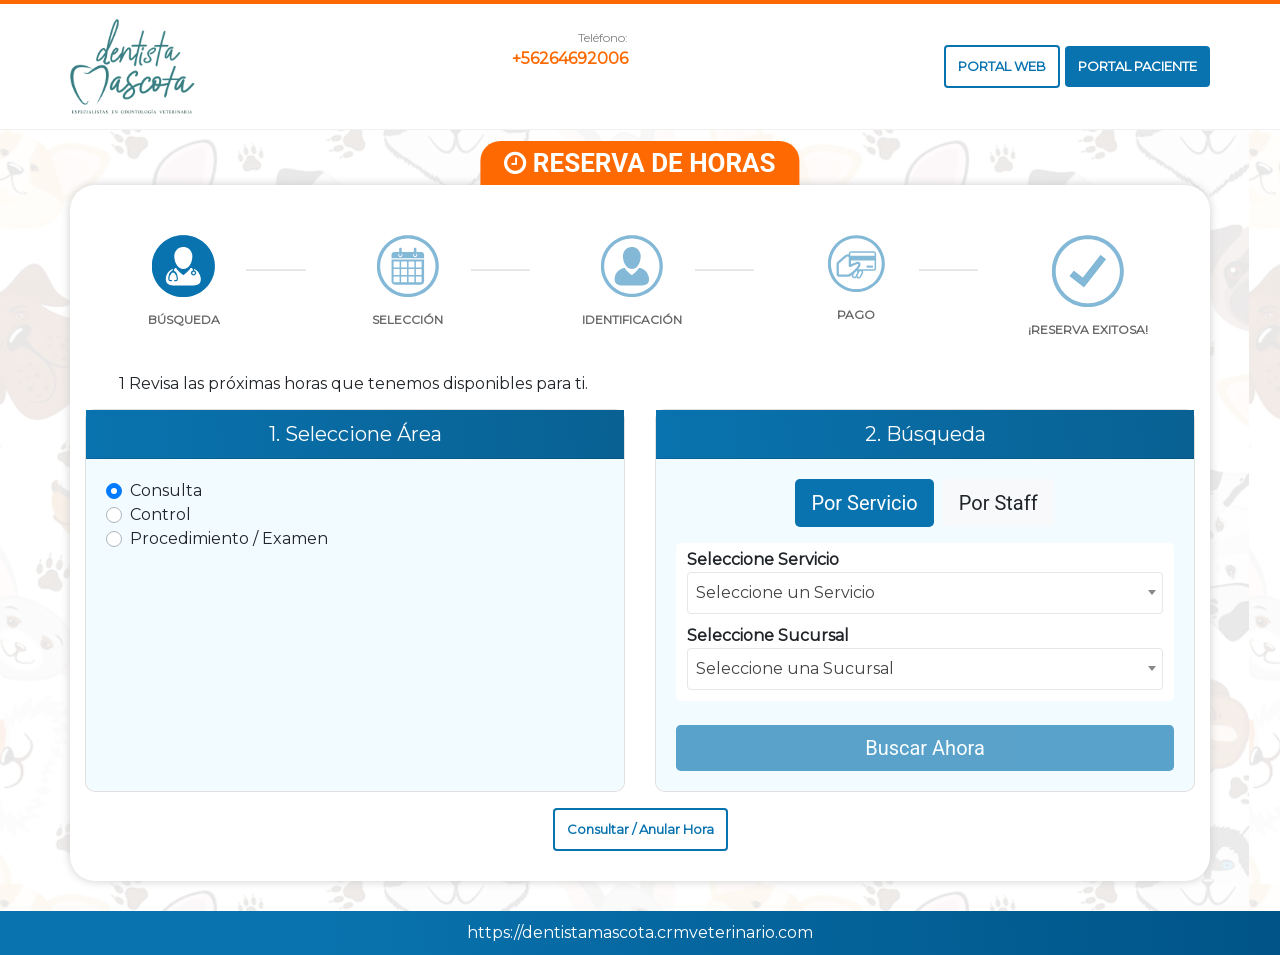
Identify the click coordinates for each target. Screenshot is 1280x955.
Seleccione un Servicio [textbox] (785, 592)
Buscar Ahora (925, 748)
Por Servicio (864, 503)
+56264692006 (570, 58)
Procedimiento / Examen (229, 538)
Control (160, 514)
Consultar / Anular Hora (640, 829)
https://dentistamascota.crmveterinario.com (640, 932)
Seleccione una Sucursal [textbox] (795, 668)
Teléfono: (603, 37)
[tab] (184, 287)
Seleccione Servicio (763, 559)
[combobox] (925, 593)
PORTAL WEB (1002, 66)
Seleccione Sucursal (768, 635)
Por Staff (998, 503)
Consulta (166, 490)
